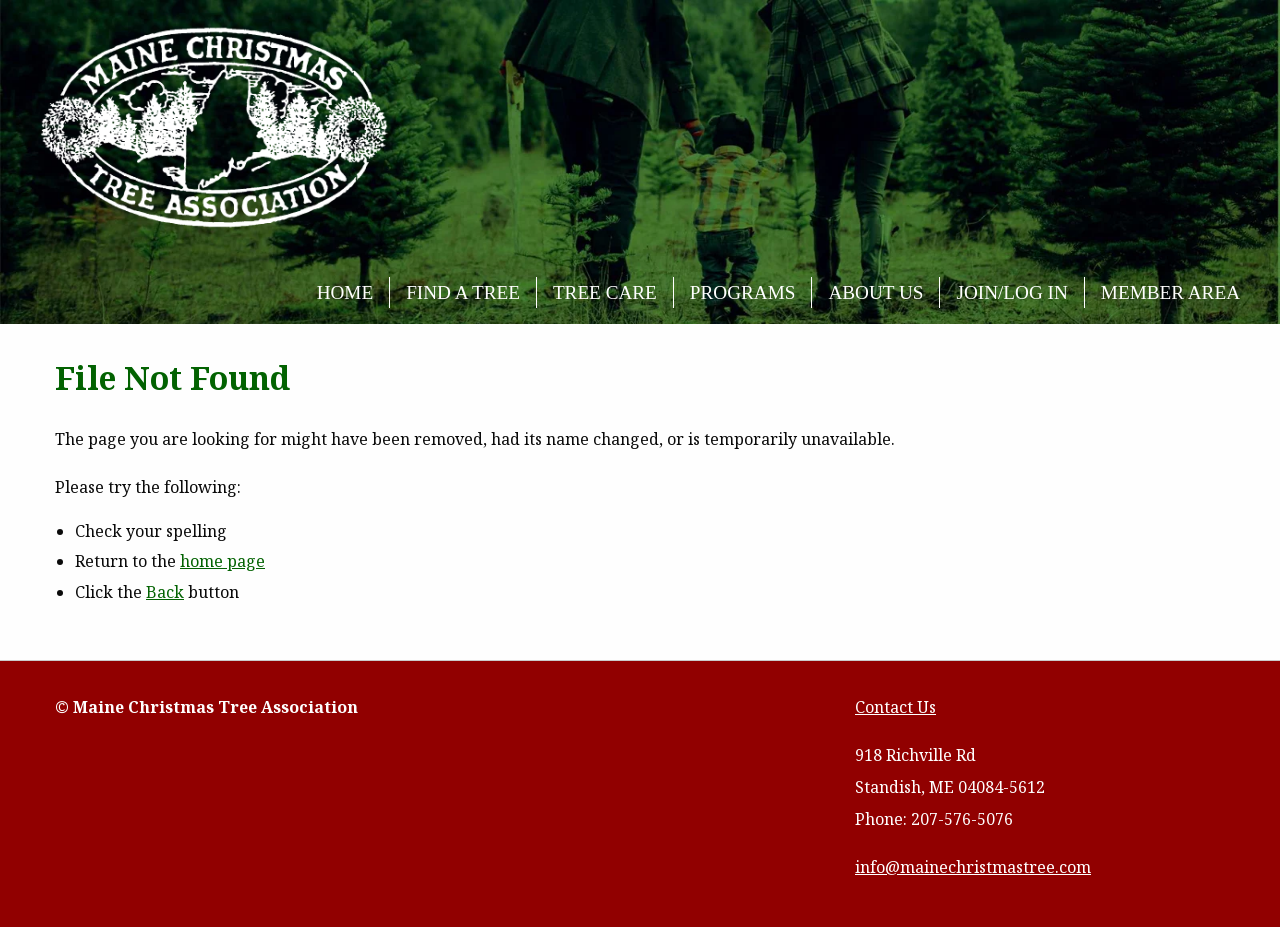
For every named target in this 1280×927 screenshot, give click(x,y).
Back (165, 592)
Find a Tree (463, 292)
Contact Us (895, 707)
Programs (743, 292)
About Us (875, 292)
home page (222, 561)
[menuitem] (346, 292)
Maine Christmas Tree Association (215, 129)
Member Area (1170, 292)
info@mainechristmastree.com (973, 867)
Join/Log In (1011, 292)
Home (345, 292)
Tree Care (605, 292)
